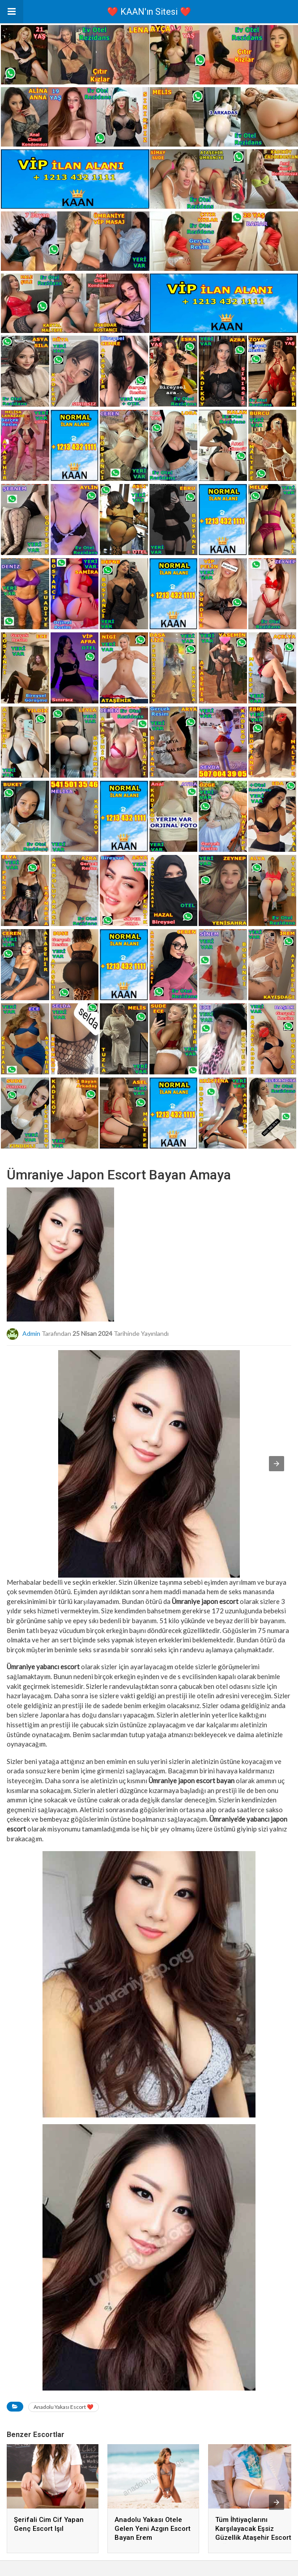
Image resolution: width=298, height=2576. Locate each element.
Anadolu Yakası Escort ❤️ (64, 2406)
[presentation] (276, 2502)
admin (31, 1333)
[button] (11, 11)
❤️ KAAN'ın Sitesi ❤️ (149, 11)
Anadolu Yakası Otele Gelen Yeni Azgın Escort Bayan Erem (153, 2529)
